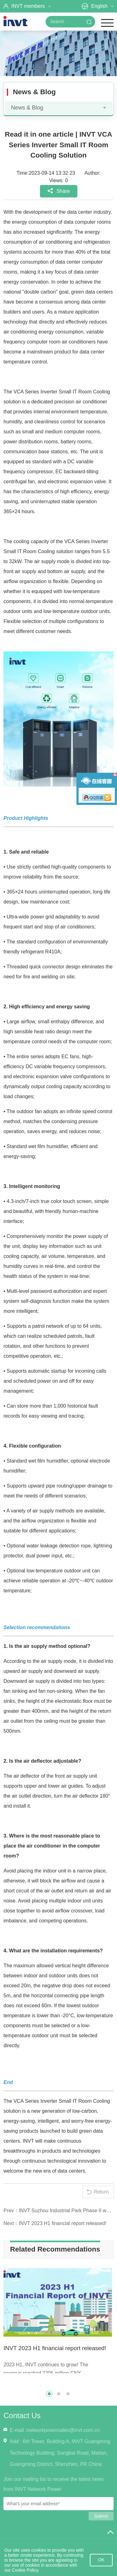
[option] (58, 2323)
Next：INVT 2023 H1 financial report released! (54, 2223)
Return (101, 2191)
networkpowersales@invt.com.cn (63, 2430)
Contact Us (22, 2415)
